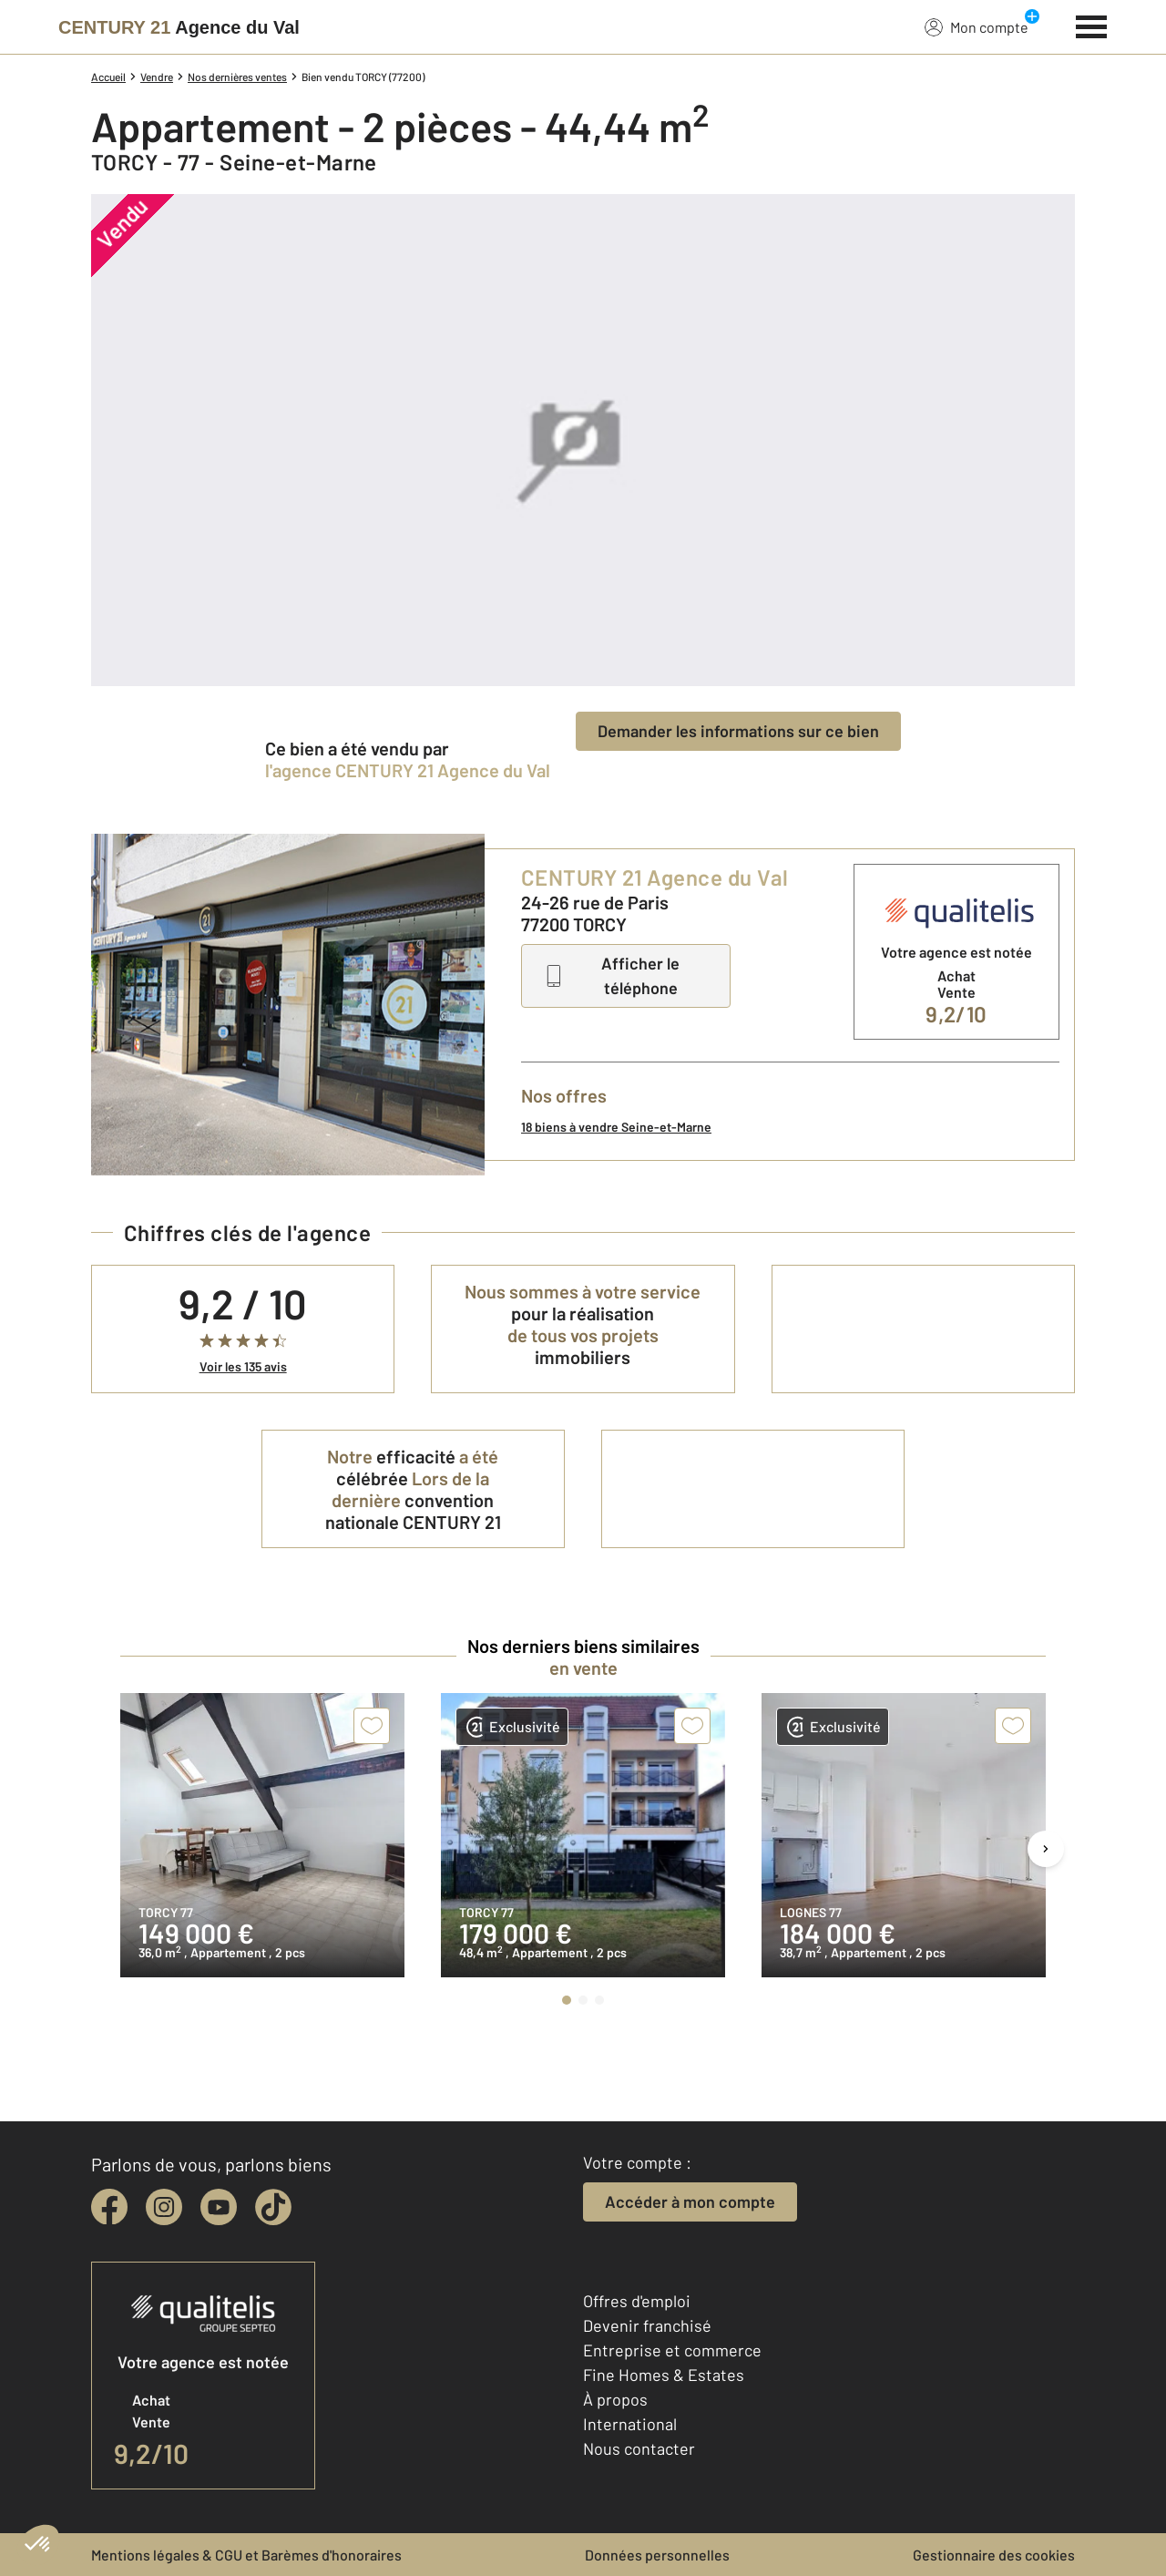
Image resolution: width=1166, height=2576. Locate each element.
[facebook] (109, 2207)
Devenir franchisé (647, 2325)
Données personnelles (657, 2554)
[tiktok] (273, 2207)
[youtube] (218, 2207)
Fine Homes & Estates (663, 2375)
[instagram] (164, 2207)
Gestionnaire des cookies (994, 2554)
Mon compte (976, 26)
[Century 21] (179, 27)
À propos (615, 2399)
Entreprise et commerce (672, 2350)
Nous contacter (639, 2448)
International (630, 2424)
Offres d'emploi (636, 2301)
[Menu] (1092, 24)
